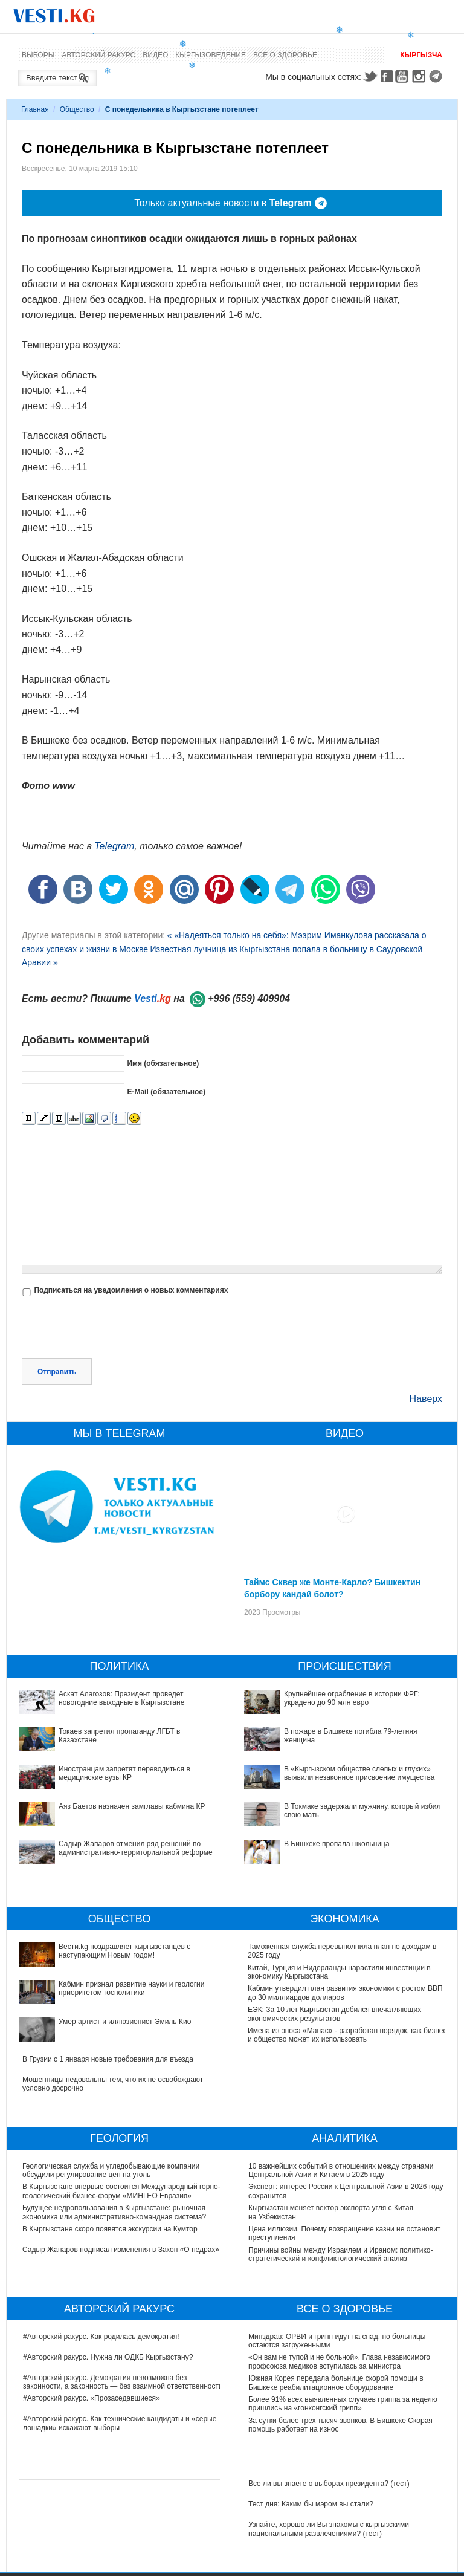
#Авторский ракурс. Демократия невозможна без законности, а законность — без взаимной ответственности (123, 2381)
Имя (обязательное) (163, 1063)
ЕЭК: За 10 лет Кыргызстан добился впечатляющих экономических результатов (335, 2013)
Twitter (369, 76)
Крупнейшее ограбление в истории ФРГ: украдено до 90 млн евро (352, 1698)
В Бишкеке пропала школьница (337, 1844)
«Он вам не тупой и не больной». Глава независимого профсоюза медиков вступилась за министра (339, 2361)
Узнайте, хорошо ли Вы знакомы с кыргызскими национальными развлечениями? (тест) (328, 2528)
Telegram (437, 76)
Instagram (420, 76)
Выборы (38, 55)
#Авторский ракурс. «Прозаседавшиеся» (91, 2398)
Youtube (403, 76)
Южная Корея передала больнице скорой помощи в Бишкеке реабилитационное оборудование (336, 2382)
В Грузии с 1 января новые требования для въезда (107, 2059)
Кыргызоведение (210, 55)
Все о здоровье (285, 55)
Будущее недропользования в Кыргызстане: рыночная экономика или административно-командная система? (115, 2212)
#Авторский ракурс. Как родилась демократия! (101, 2336)
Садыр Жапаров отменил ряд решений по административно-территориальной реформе (136, 1848)
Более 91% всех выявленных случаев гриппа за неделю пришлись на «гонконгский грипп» (342, 2403)
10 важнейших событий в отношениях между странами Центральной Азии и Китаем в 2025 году (340, 2170)
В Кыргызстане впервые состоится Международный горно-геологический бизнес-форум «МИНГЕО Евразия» (122, 2190)
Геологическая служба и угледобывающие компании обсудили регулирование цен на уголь (111, 2170)
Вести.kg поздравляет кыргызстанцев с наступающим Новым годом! (124, 1950)
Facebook (386, 76)
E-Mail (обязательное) (166, 1092)
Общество (77, 109)
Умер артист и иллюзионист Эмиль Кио (125, 2021)
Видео (155, 55)
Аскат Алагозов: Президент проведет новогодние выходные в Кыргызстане (121, 1698)
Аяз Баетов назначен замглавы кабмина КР (132, 1806)
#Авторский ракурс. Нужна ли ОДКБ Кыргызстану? (108, 2357)
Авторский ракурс (98, 55)
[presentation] (113, 1328)
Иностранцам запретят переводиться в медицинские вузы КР (124, 1773)
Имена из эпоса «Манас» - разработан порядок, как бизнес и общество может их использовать (347, 2034)
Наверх (426, 1398)
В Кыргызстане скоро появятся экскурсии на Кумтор (110, 2229)
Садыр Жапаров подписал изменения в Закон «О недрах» (121, 2249)
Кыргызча (421, 55)
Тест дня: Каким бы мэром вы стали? (310, 2504)
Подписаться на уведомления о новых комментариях (131, 1290)
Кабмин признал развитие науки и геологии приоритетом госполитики (131, 1988)
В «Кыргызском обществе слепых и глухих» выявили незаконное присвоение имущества (359, 1773)
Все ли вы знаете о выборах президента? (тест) (329, 2483)
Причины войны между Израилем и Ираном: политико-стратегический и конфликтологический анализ (340, 2254)
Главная (35, 109)
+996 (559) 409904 (249, 998)
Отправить (56, 1371)
